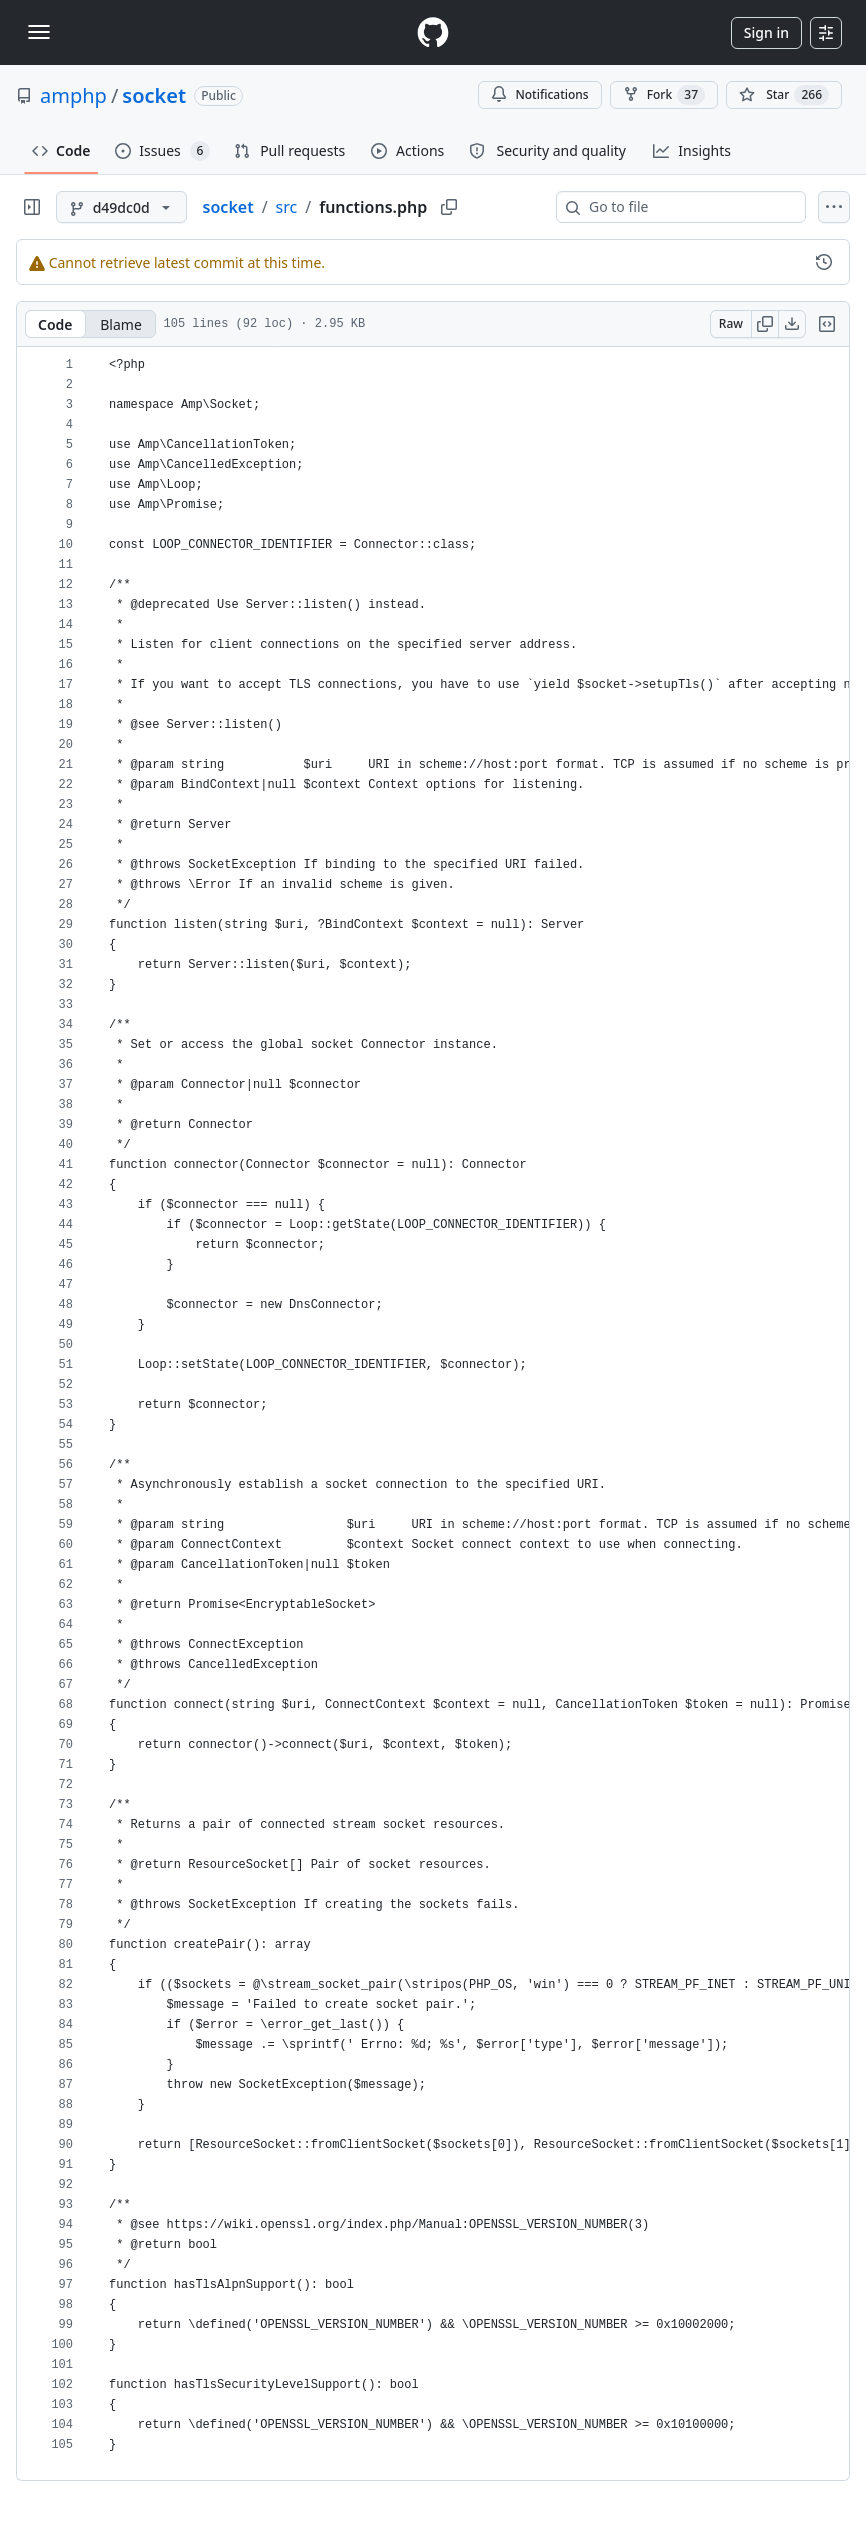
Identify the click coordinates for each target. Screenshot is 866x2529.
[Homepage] (433, 32)
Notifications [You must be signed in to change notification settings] (539, 94)
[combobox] (689, 207)
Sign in (766, 32)
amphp (73, 95)
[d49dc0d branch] (121, 207)
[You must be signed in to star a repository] (784, 95)
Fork (664, 95)
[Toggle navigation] (39, 32)
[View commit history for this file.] (824, 262)
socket (154, 95)
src (287, 207)
